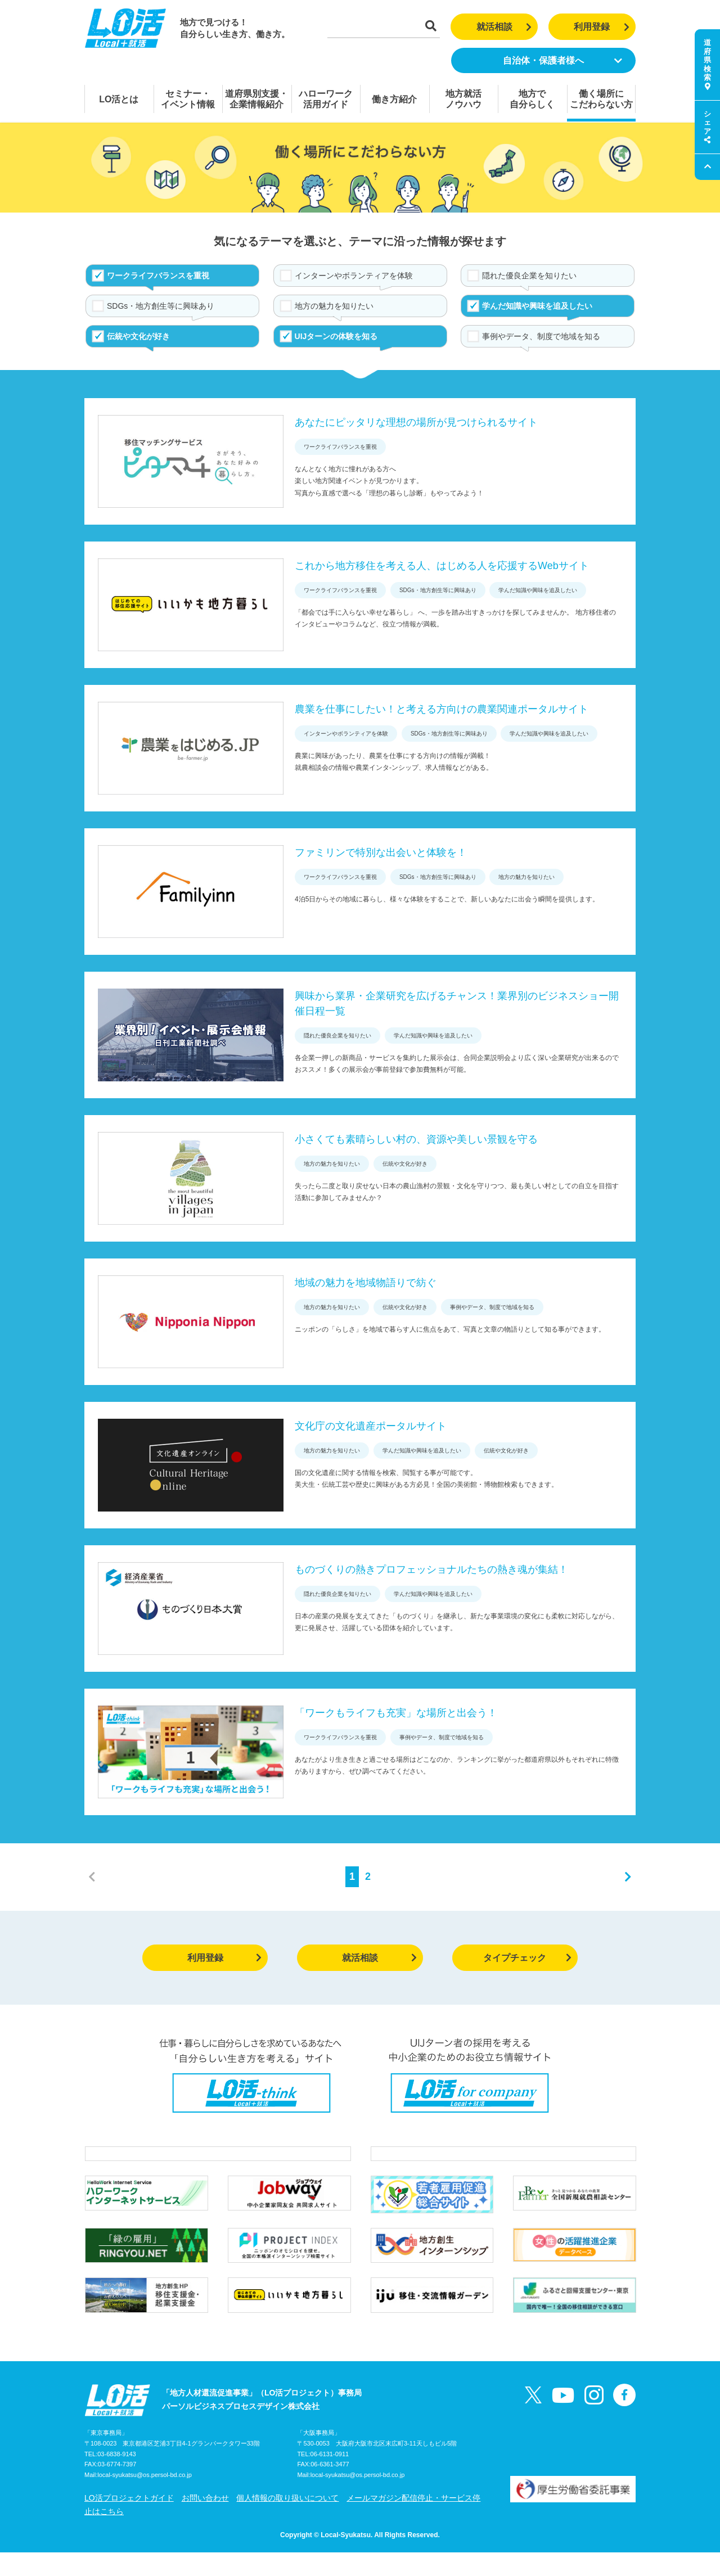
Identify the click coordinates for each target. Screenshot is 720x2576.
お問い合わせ (205, 2521)
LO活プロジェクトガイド (129, 2521)
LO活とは (118, 99)
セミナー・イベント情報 (188, 99)
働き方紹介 (394, 99)
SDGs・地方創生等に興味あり (160, 305)
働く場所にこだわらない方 (601, 99)
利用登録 (601, 26)
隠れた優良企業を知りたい (529, 275)
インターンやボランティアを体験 (354, 275)
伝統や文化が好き (138, 336)
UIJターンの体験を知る (336, 336)
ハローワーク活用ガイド (326, 99)
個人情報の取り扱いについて (287, 2521)
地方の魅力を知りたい (334, 305)
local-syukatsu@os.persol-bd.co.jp (144, 2499)
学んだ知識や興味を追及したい (537, 305)
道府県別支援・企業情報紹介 (256, 99)
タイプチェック (527, 1958)
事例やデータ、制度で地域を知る (541, 336)
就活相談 (504, 26)
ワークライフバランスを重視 (158, 275)
